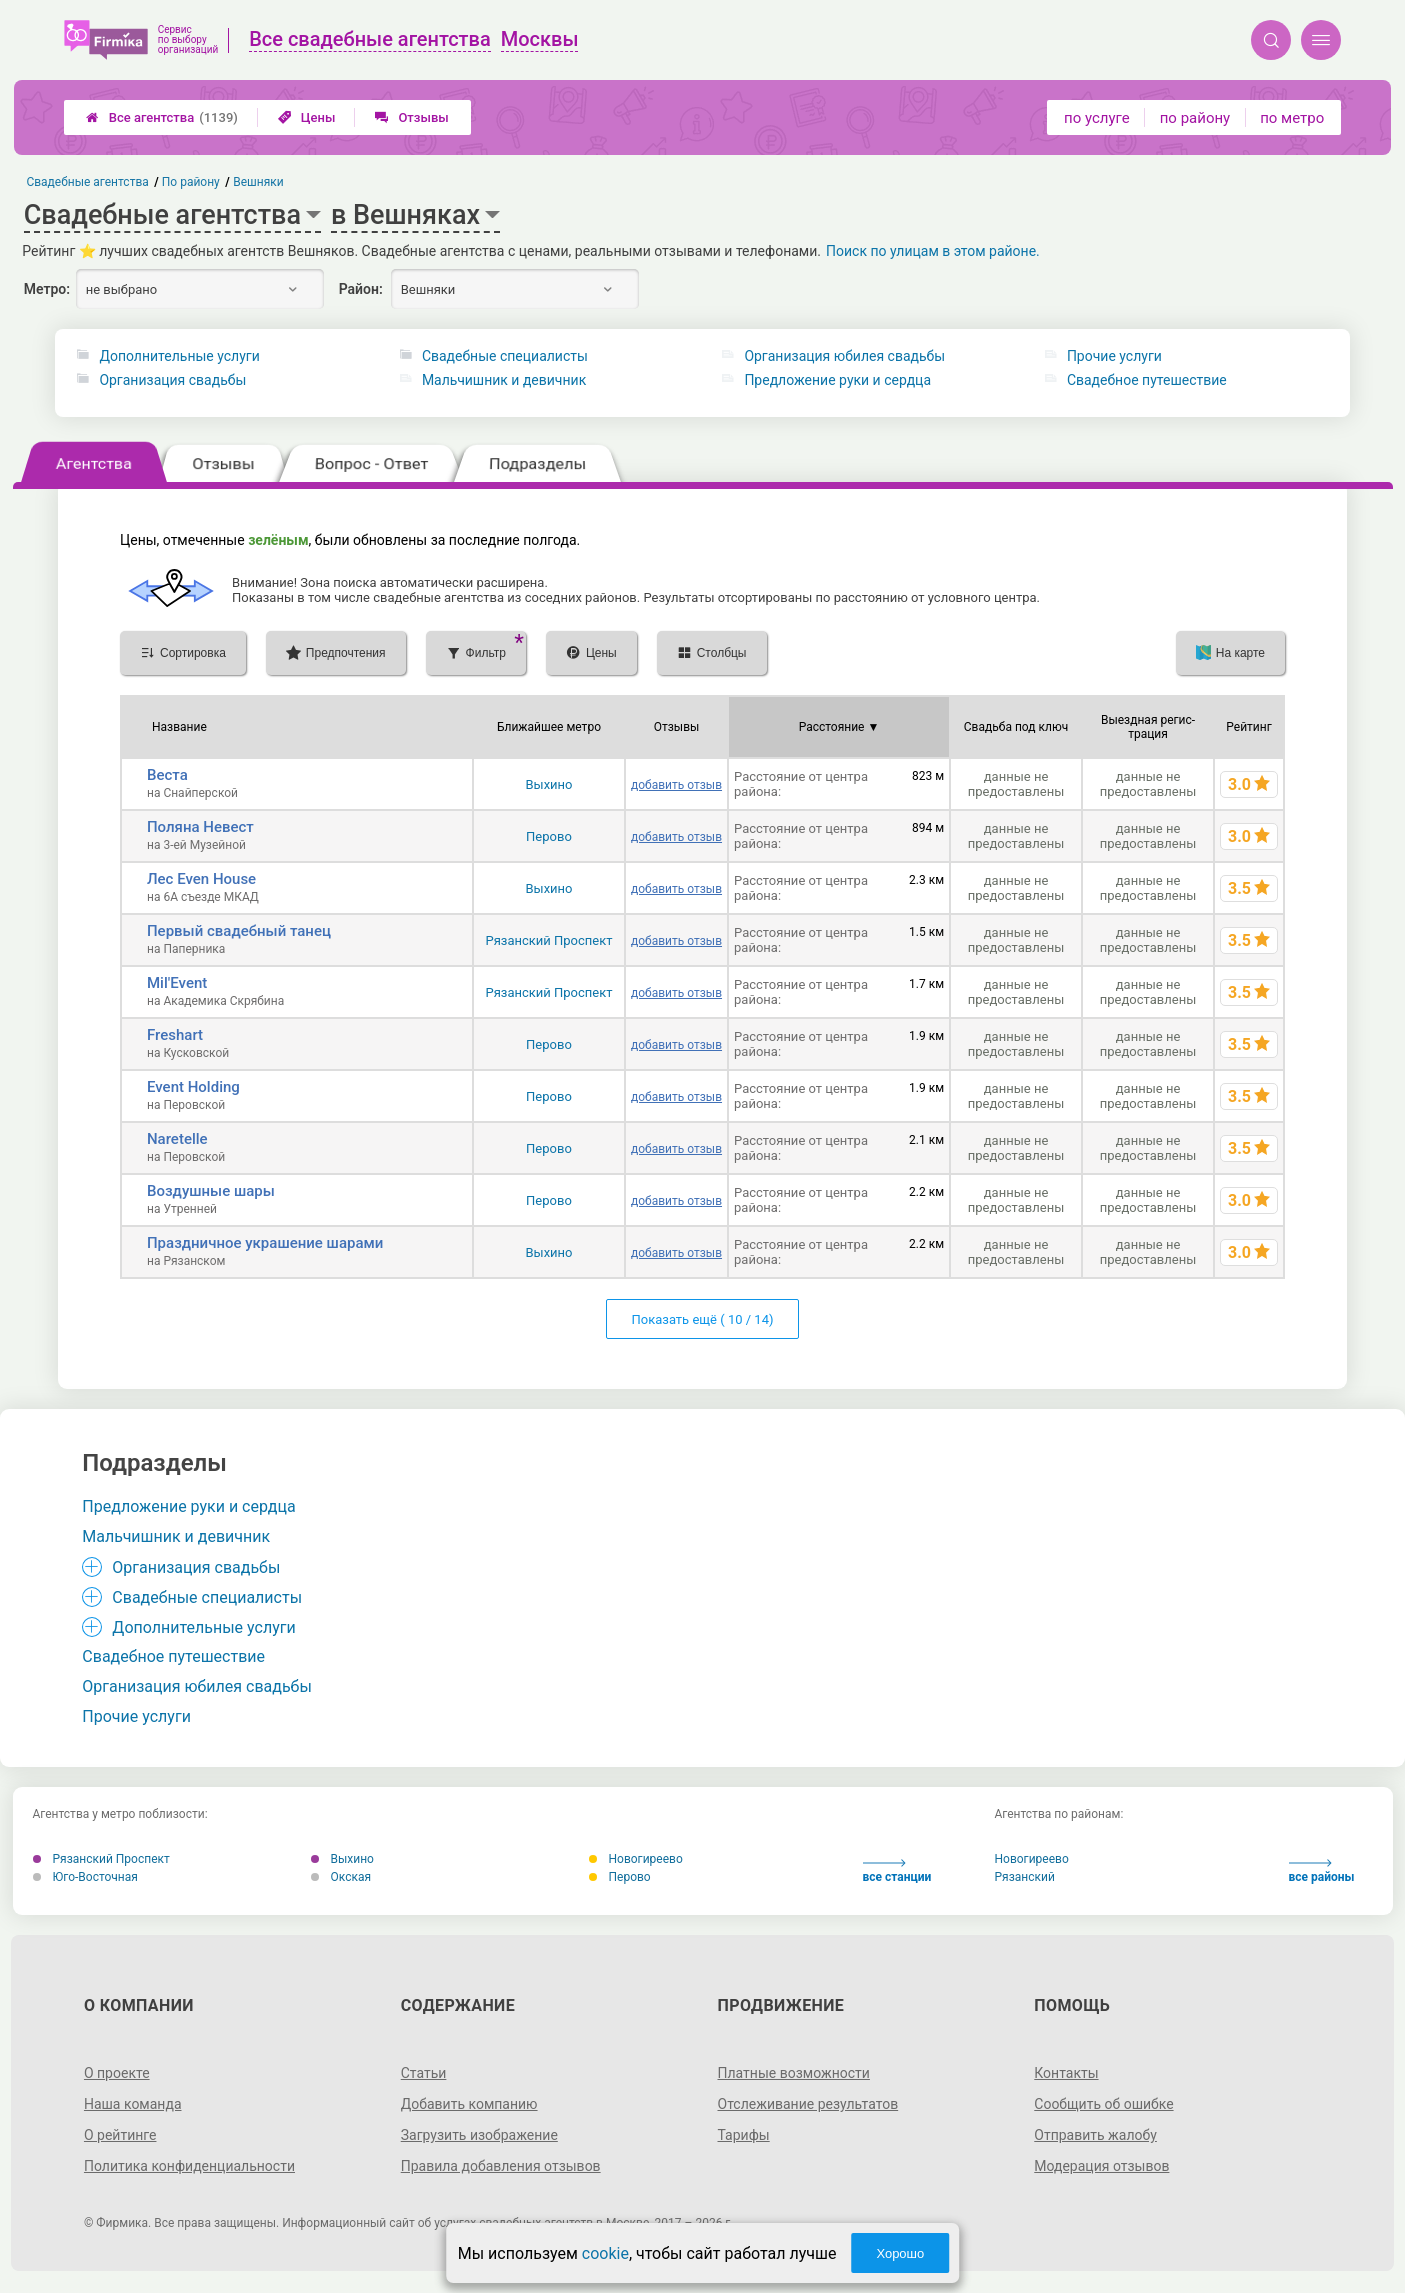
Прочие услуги (1114, 356)
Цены (307, 117)
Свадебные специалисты (505, 356)
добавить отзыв (676, 785)
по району (1195, 118)
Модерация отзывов (1101, 2166)
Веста (167, 775)
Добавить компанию (469, 2104)
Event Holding (193, 1087)
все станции (897, 1871)
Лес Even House (201, 879)
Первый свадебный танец (239, 931)
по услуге (1097, 118)
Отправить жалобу (1095, 2135)
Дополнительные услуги (179, 356)
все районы (1322, 1871)
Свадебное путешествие (1147, 380)
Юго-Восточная (85, 1877)
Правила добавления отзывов (501, 2166)
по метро (1292, 118)
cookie (605, 2253)
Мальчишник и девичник (504, 380)
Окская (341, 1877)
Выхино (548, 784)
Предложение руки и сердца (837, 380)
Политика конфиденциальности (189, 2166)
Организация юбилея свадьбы (844, 356)
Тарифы (744, 2135)
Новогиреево (636, 1859)
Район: (361, 289)
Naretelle (177, 1139)
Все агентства (162, 117)
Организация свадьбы (172, 380)
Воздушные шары (211, 1191)
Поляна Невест (200, 827)
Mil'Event (177, 983)
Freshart (175, 1035)
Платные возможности (794, 2073)
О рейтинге (120, 2135)
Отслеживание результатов (808, 2104)
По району (191, 182)
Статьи (424, 2073)
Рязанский (1025, 1877)
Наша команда (133, 2104)
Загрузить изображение (479, 2135)
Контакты (1066, 2073)
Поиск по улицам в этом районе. (933, 251)
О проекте (117, 2073)
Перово (549, 836)
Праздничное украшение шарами (265, 1243)
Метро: (47, 289)
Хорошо (900, 2253)
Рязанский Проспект (548, 940)
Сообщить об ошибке (1103, 2104)
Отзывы (411, 117)
